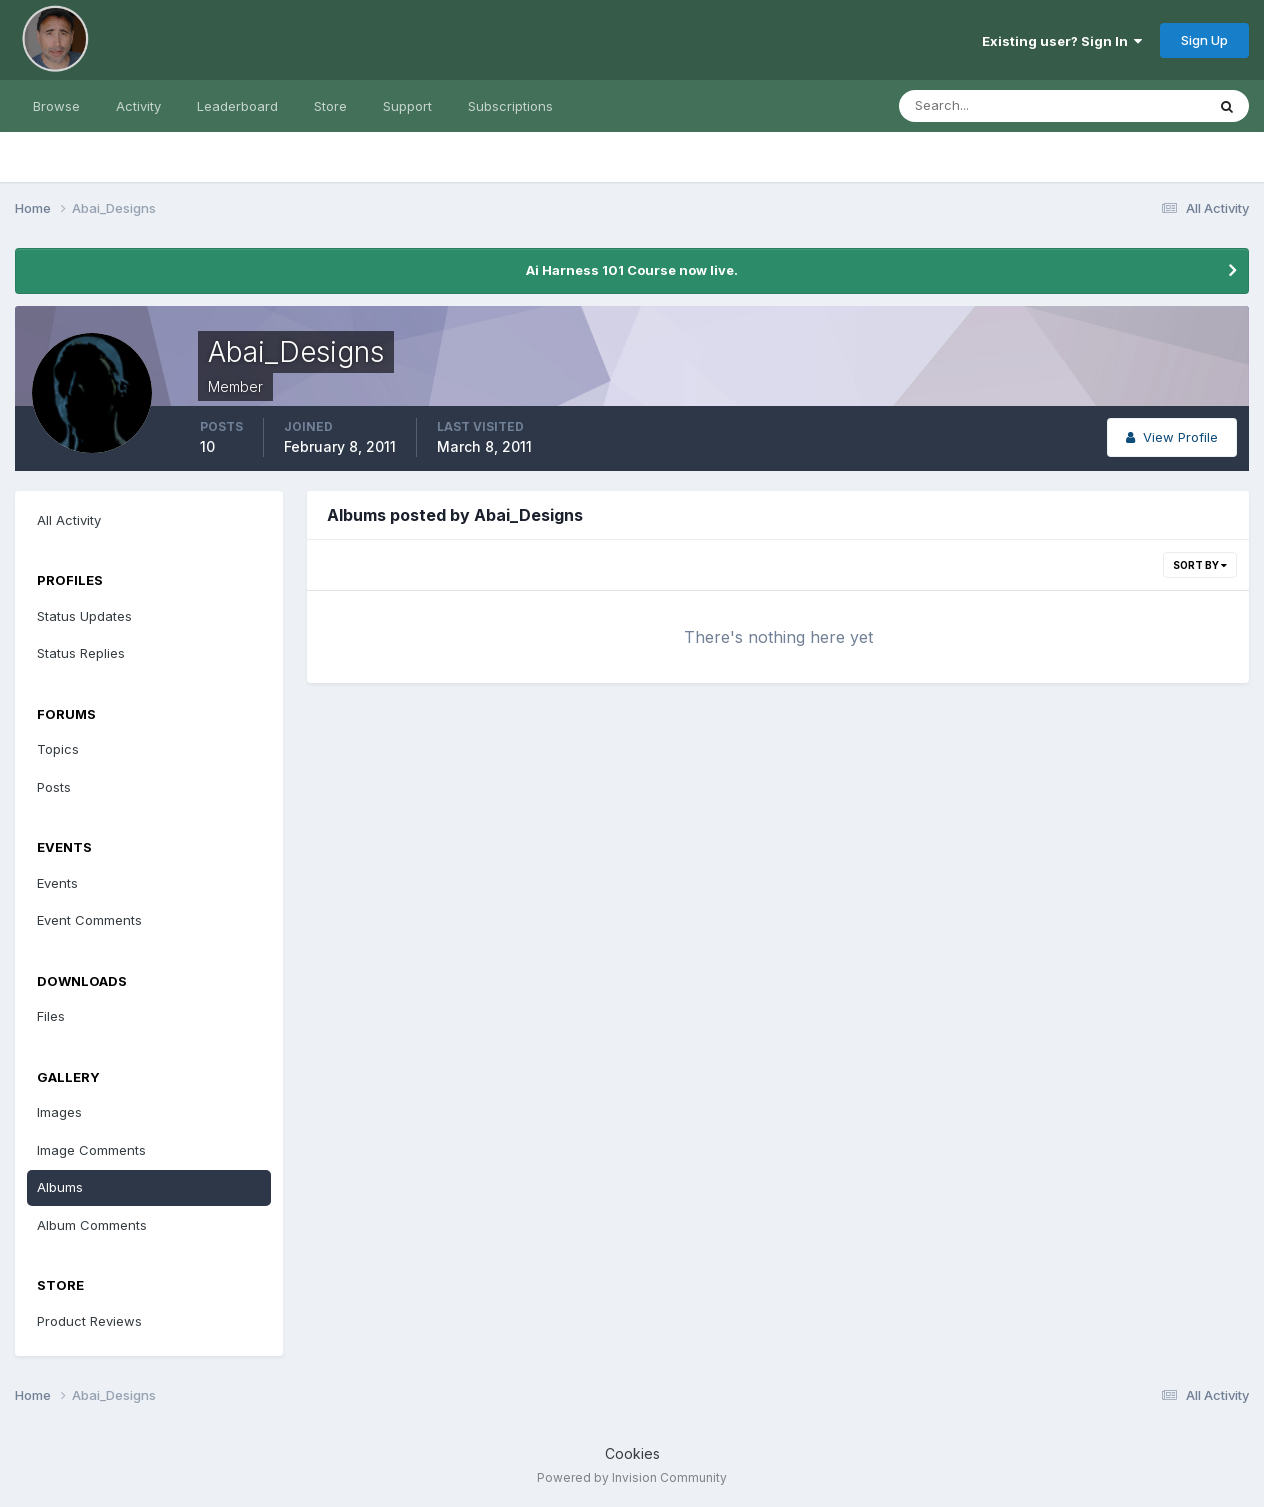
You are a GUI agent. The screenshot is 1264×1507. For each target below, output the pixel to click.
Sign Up (1204, 40)
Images (59, 1112)
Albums (60, 1187)
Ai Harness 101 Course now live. (632, 270)
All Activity (69, 520)
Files (51, 1016)
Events (57, 883)
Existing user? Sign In (1062, 41)
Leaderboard (237, 106)
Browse (56, 106)
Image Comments (91, 1150)
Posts (54, 787)
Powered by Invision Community (632, 1477)
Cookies (632, 1453)
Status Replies (81, 653)
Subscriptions (510, 106)
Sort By (1200, 565)
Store (330, 106)
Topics (58, 749)
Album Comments (92, 1225)
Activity (138, 106)
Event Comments (89, 920)
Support (407, 106)
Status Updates (84, 616)
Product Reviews (89, 1321)
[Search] (987, 106)
